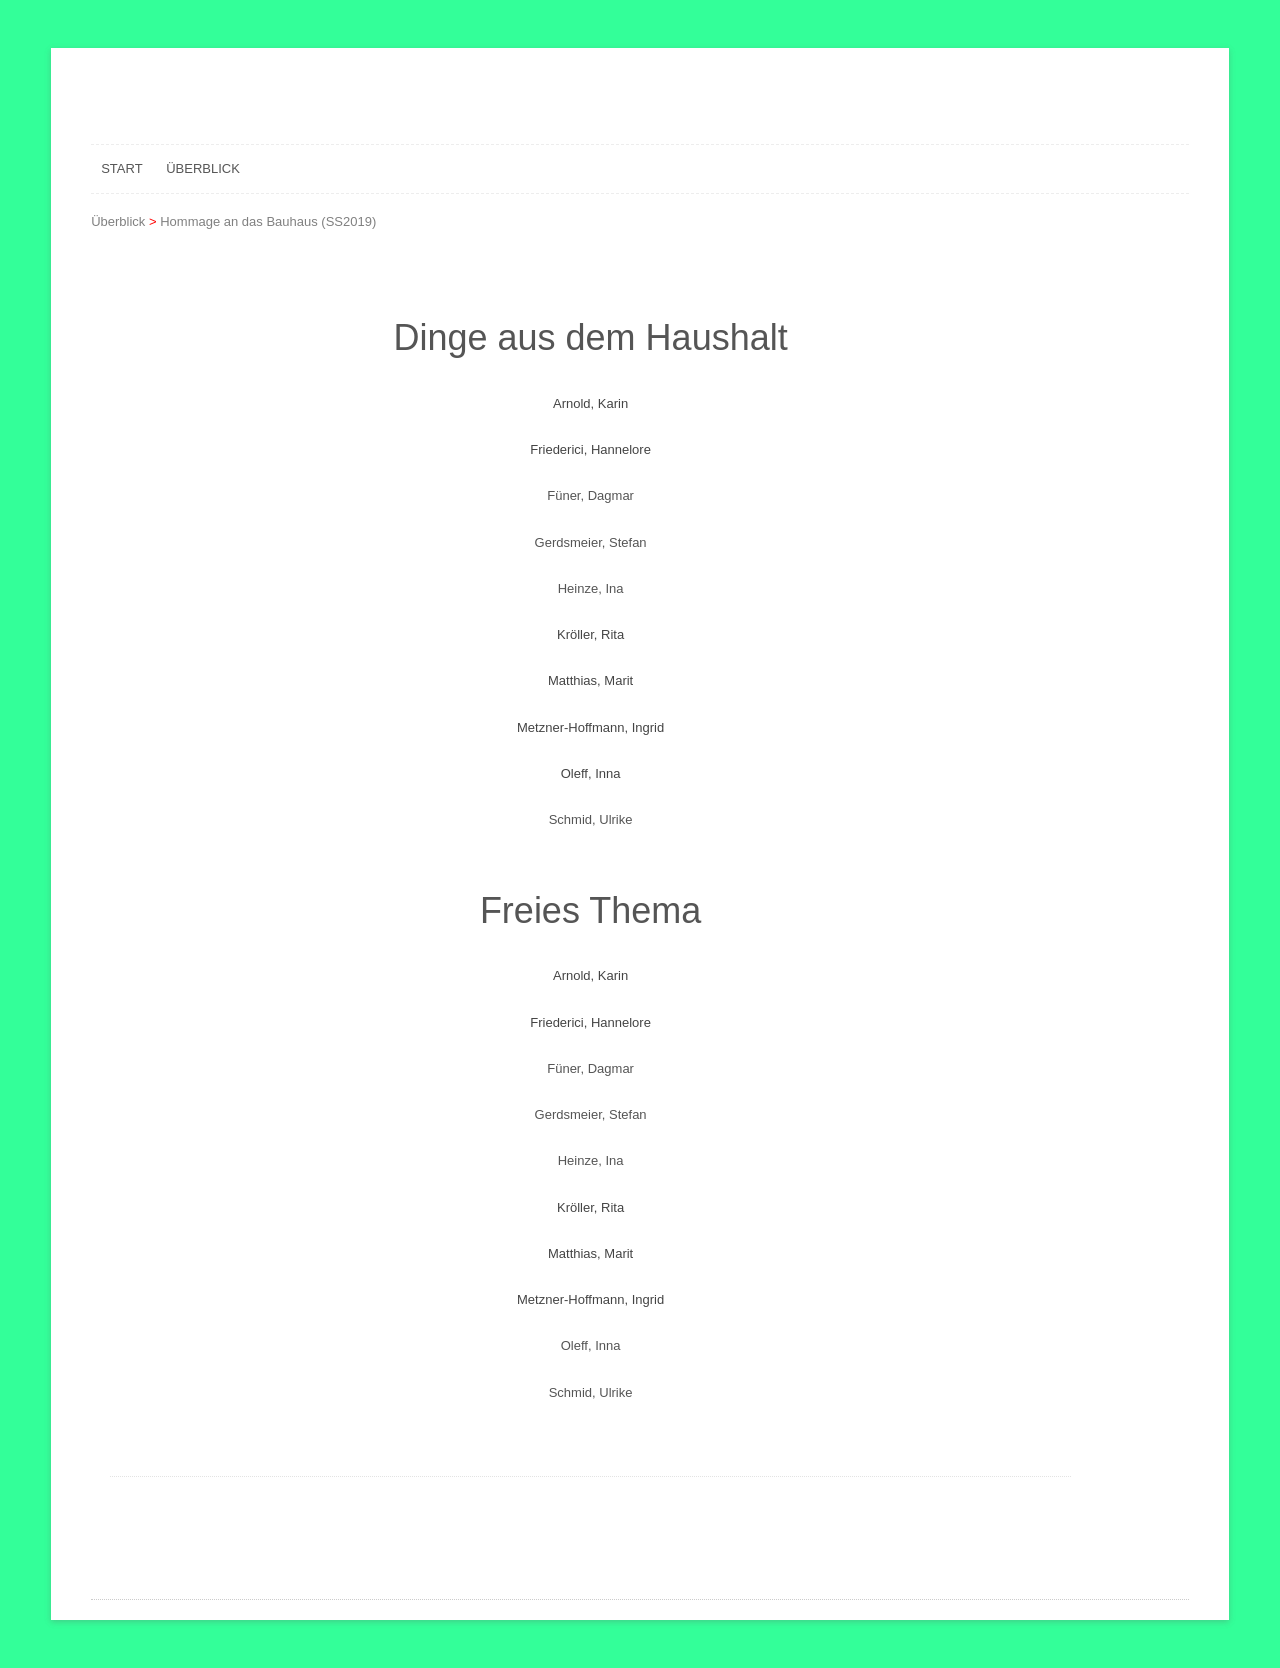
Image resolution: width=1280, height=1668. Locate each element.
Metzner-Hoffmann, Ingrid (590, 727)
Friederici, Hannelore (590, 449)
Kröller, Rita (590, 634)
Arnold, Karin (590, 403)
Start (121, 168)
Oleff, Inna (591, 773)
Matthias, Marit (590, 680)
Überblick (203, 168)
